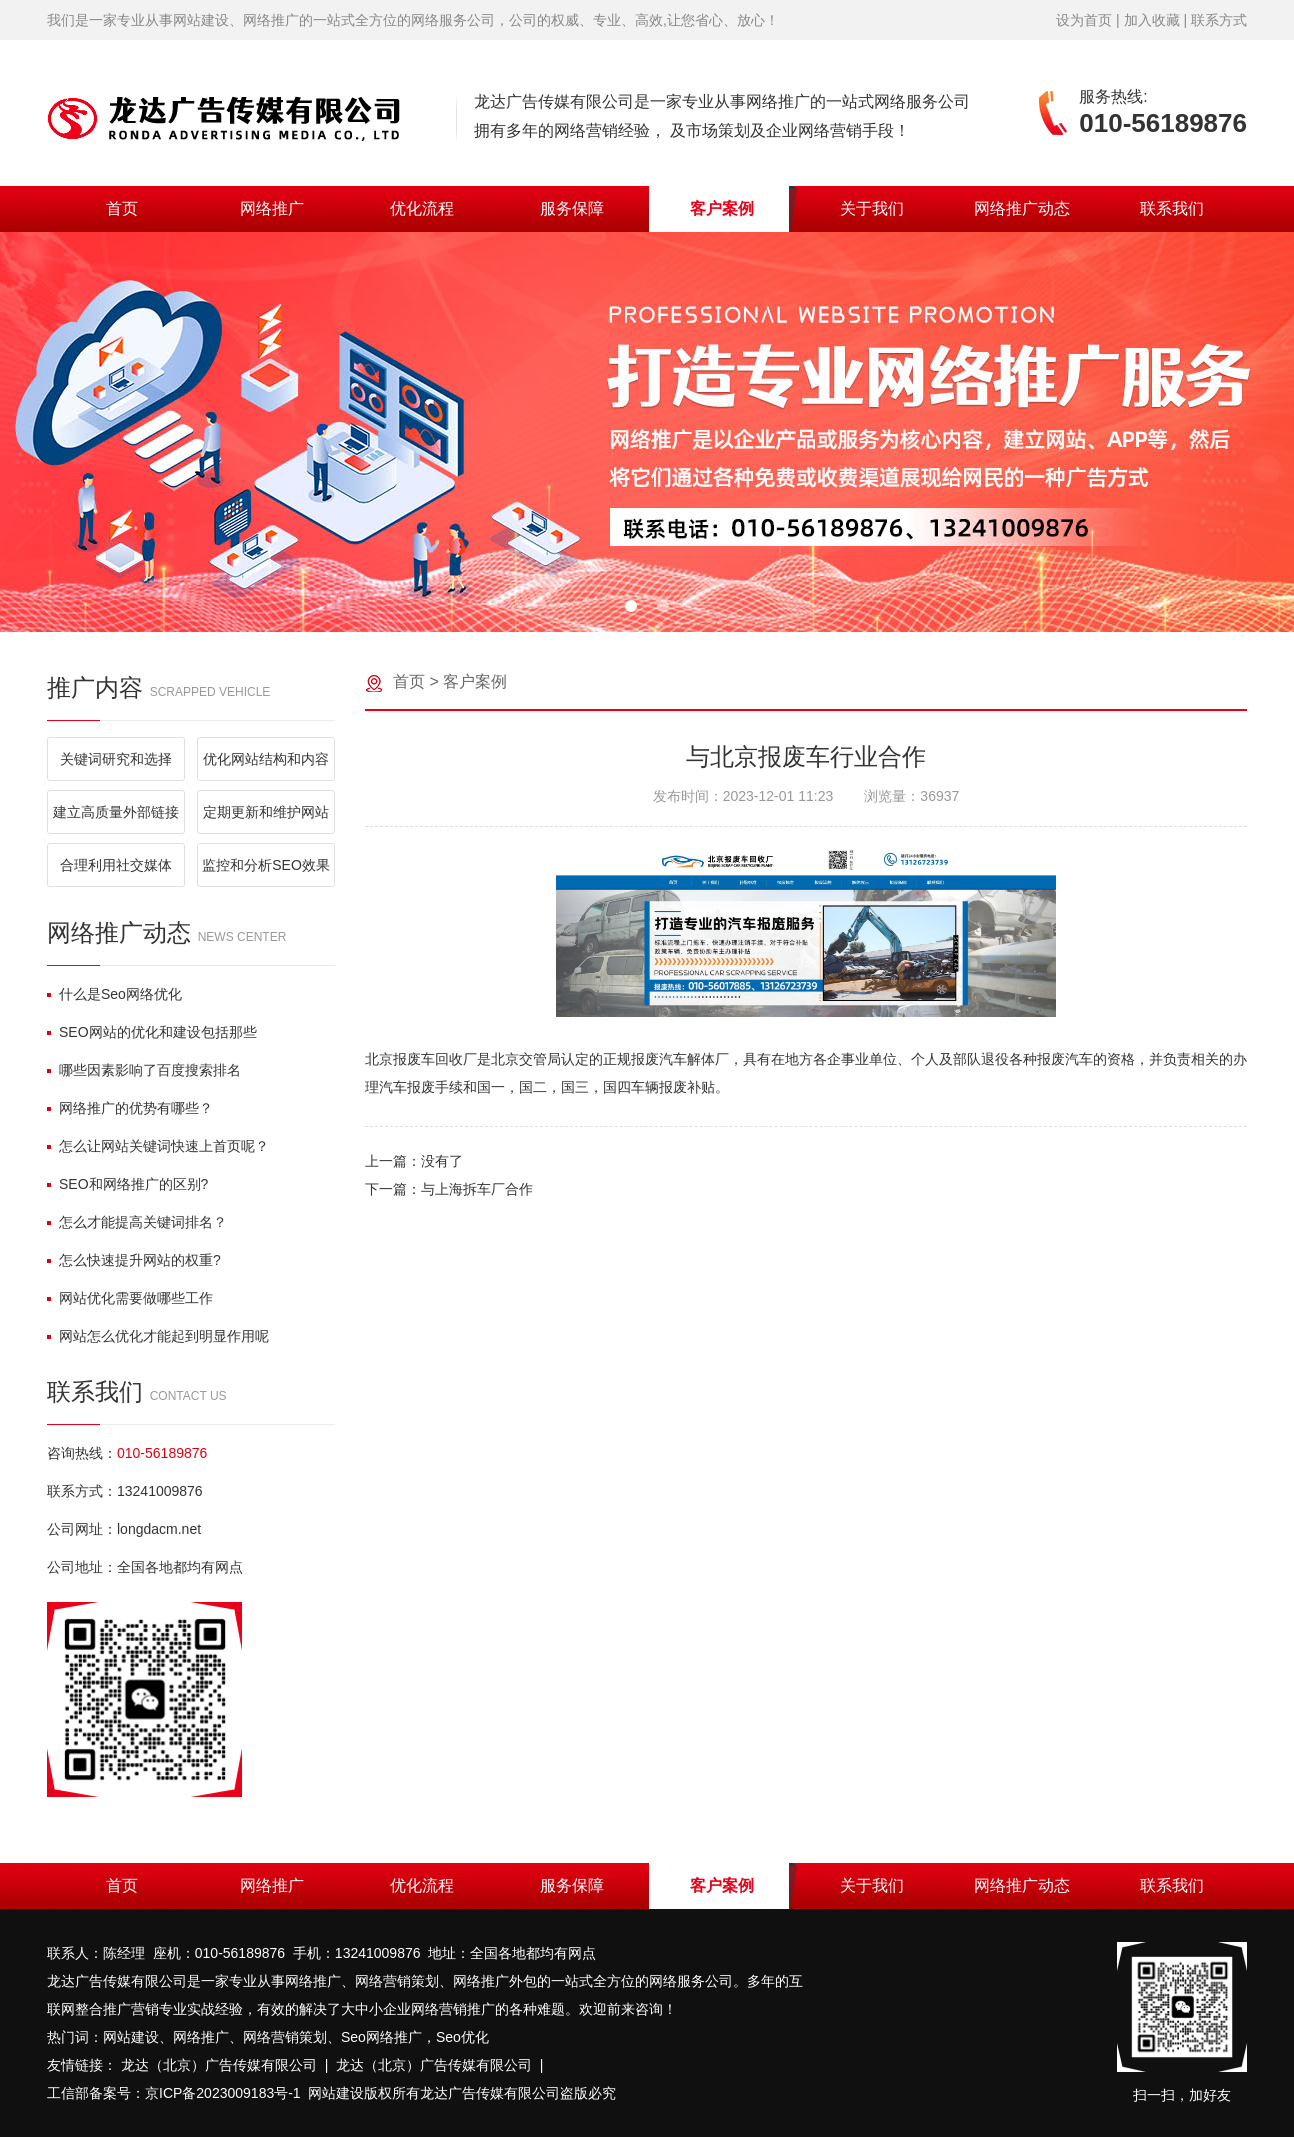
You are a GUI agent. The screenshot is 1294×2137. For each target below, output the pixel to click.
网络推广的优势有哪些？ (130, 1108)
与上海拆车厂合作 (477, 1189)
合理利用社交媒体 (116, 865)
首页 (122, 208)
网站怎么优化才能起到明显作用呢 (158, 1336)
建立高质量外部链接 (116, 812)
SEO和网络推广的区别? (127, 1184)
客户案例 (722, 208)
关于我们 (872, 208)
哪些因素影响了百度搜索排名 (144, 1070)
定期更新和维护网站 (266, 812)
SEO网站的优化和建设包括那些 (152, 1032)
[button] (631, 606)
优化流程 (422, 208)
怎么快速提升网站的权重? (134, 1260)
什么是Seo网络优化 (114, 994)
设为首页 (1084, 20)
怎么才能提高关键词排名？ (137, 1222)
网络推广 (272, 208)
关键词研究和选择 (116, 759)
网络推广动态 (1022, 208)
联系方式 (1219, 20)
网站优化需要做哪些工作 (130, 1298)
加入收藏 (1152, 20)
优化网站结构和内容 (266, 759)
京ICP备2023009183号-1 (223, 2093)
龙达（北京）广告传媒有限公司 (219, 2065)
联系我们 (1172, 208)
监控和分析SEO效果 (266, 865)
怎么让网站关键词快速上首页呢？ (158, 1146)
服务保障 (572, 208)
